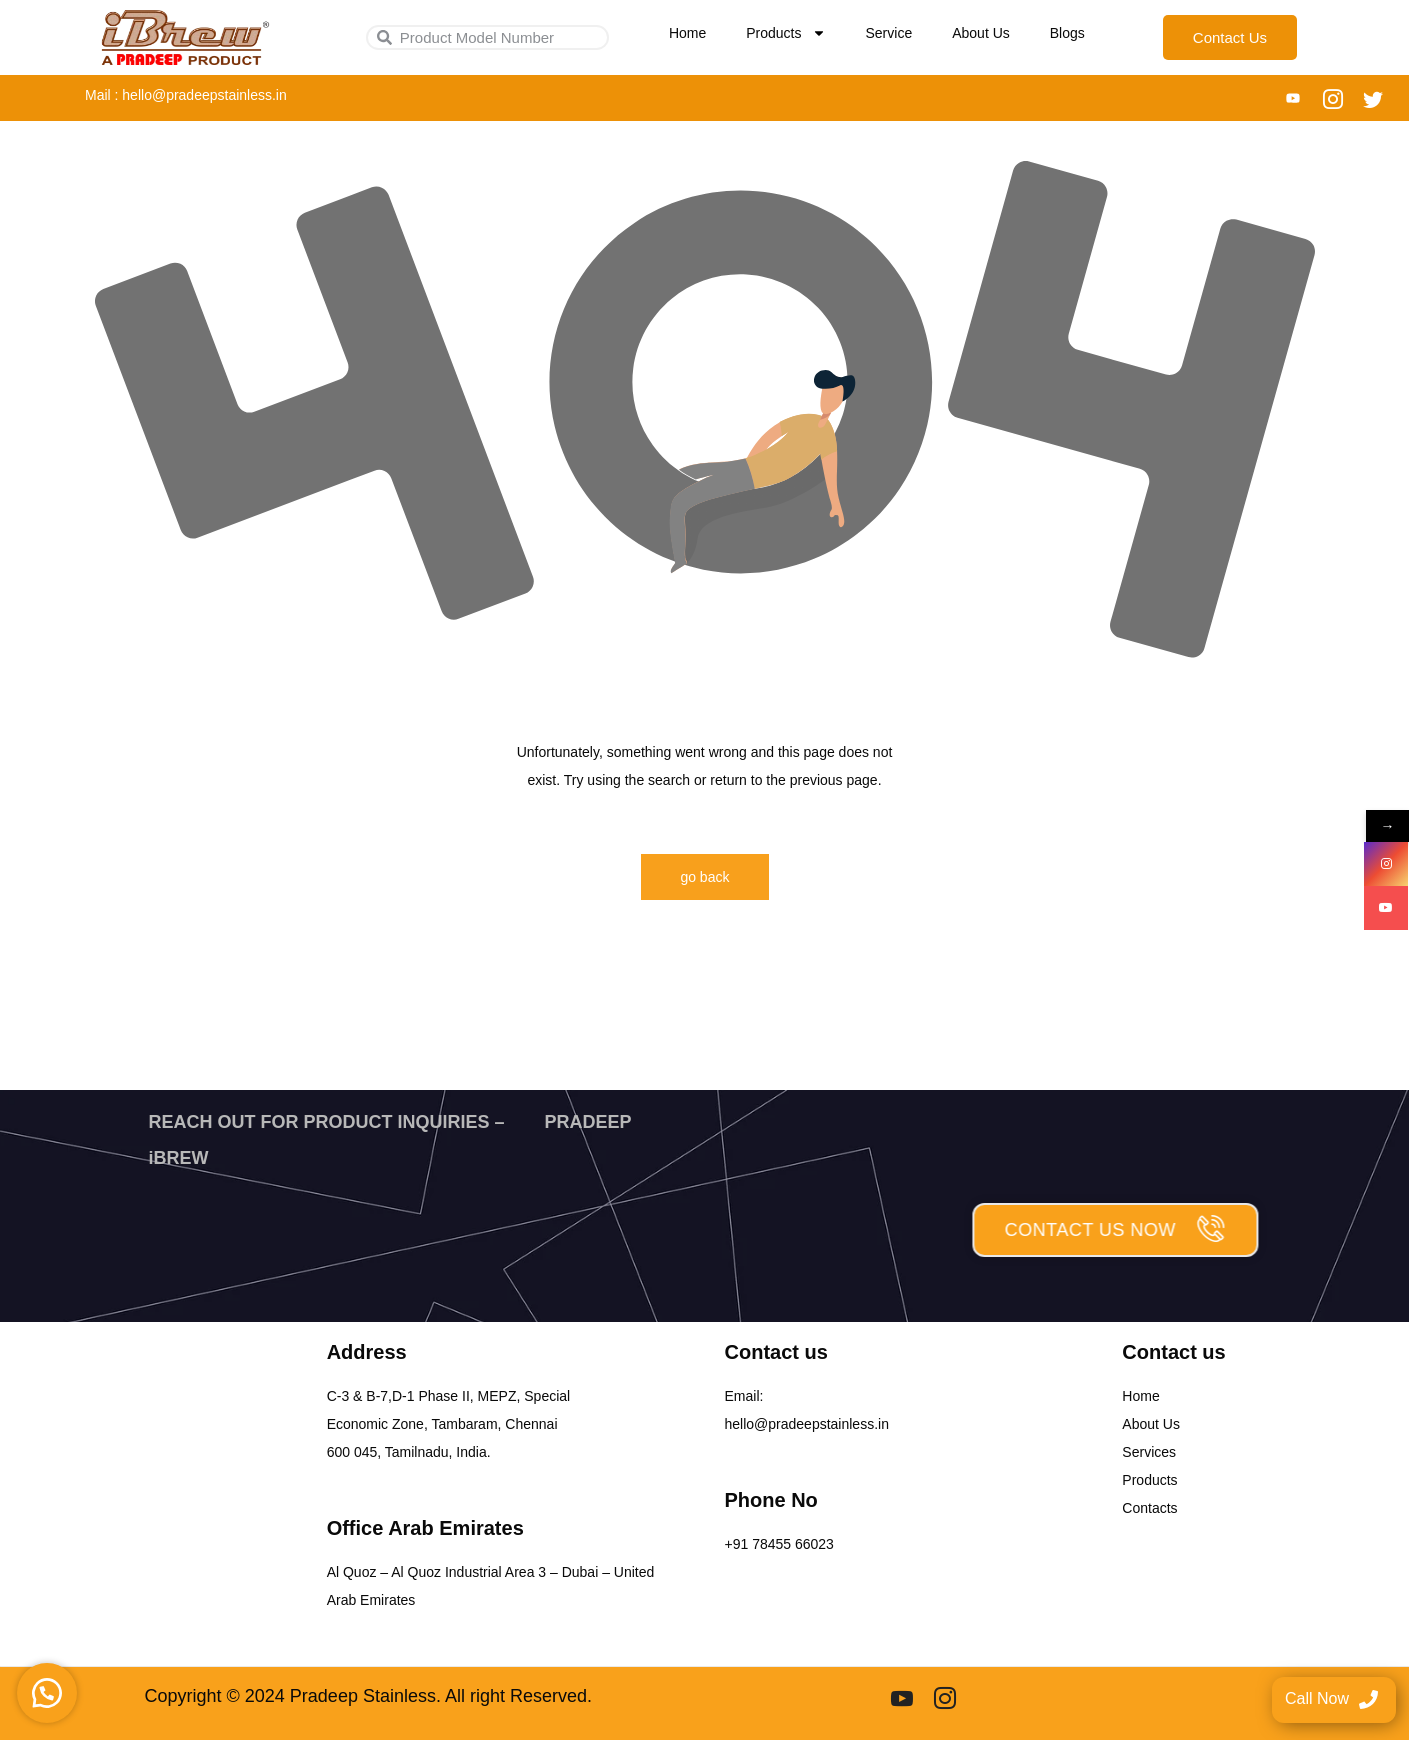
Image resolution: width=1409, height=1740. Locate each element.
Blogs (1067, 33)
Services (1149, 1452)
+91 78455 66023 (779, 1544)
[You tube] (1293, 98)
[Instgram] (945, 1697)
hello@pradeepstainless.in (807, 1424)
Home (687, 33)
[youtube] (902, 1697)
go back (704, 877)
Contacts (1149, 1508)
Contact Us (1230, 37)
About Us (981, 33)
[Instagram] (1333, 98)
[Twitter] (1373, 98)
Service (889, 33)
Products (785, 33)
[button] (50, 1690)
